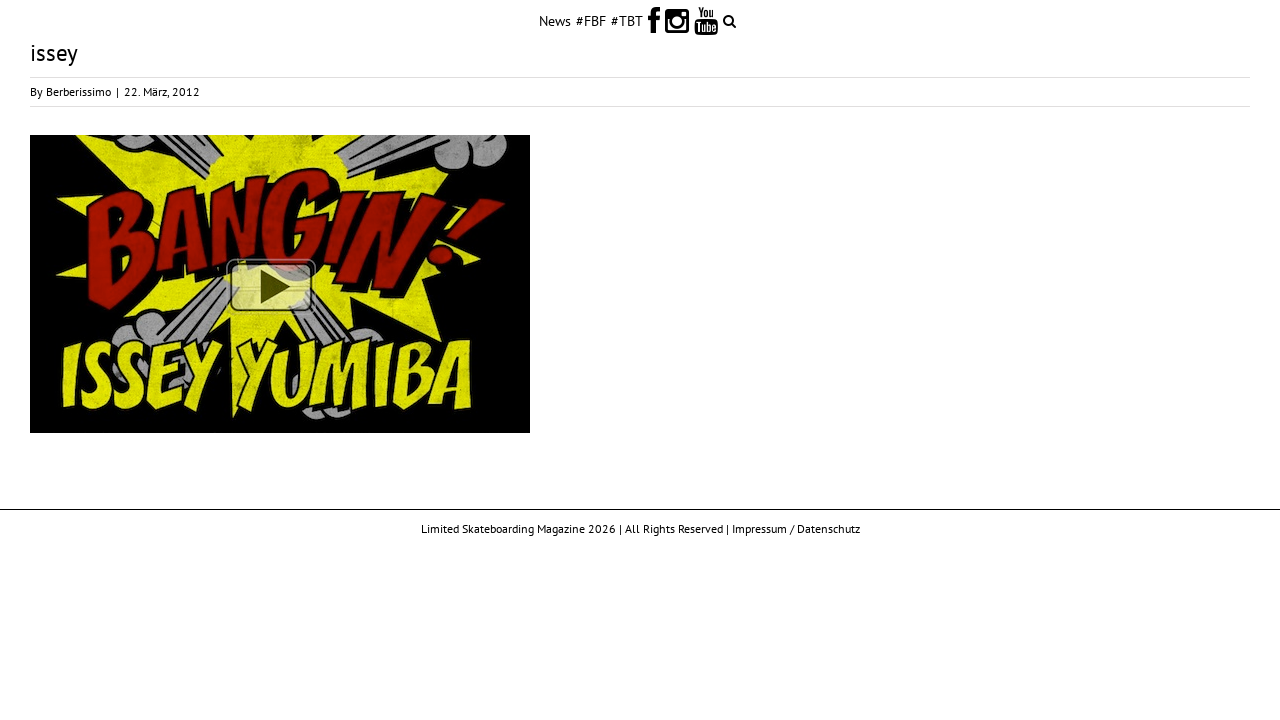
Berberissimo (78, 91)
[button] (804, 20)
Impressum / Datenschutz (796, 528)
